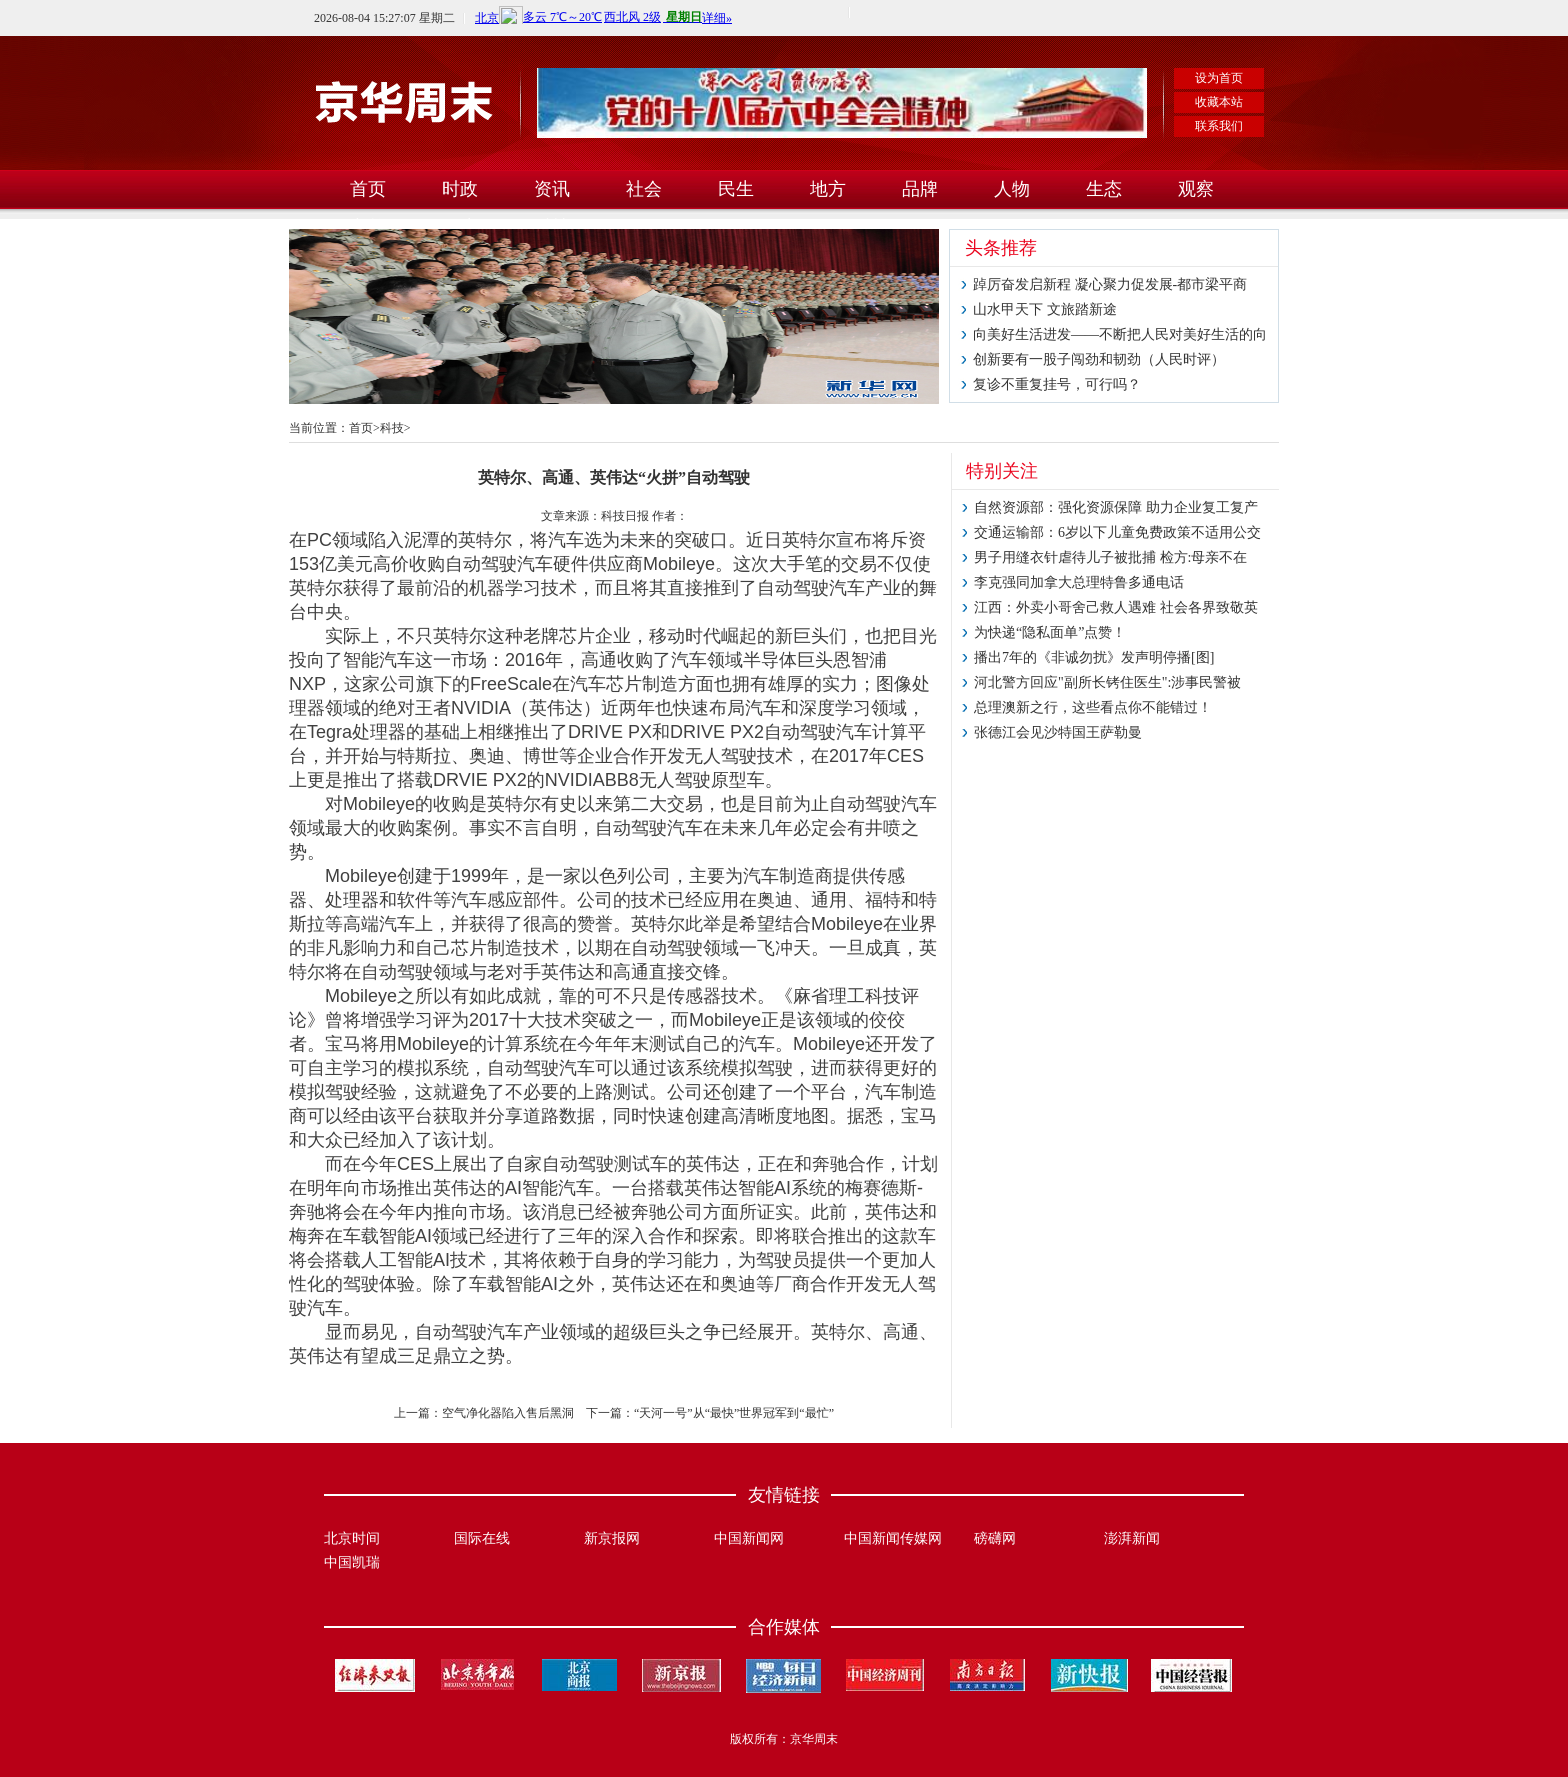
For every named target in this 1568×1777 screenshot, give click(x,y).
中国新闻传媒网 (893, 1538)
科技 (392, 428)
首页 (368, 189)
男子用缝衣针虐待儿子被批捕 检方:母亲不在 (1110, 557)
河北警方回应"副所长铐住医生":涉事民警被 (1107, 682)
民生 (736, 189)
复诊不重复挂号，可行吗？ (1057, 384)
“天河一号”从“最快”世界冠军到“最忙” (734, 1413)
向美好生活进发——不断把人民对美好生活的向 (1120, 334)
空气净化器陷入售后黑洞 (508, 1413)
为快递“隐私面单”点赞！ (1050, 632)
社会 (644, 189)
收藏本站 (1219, 102)
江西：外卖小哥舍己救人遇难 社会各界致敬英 (1116, 607)
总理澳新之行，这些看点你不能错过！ (1093, 707)
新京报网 (612, 1538)
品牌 (920, 189)
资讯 (552, 189)
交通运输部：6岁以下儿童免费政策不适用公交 (1117, 532)
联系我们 (1219, 126)
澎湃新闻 (1132, 1538)
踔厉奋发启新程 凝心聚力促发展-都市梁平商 (1110, 284)
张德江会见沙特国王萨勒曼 (1058, 732)
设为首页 (1219, 78)
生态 (1104, 189)
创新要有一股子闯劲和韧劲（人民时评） (1099, 359)
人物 (1012, 189)
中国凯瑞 (352, 1562)
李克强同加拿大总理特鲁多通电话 (1079, 582)
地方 (828, 189)
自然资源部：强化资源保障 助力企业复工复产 (1116, 507)
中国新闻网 (749, 1538)
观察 (1196, 189)
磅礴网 (995, 1538)
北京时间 (352, 1538)
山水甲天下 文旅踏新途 (1045, 309)
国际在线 (482, 1538)
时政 (460, 189)
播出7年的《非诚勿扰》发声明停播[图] (1094, 657)
